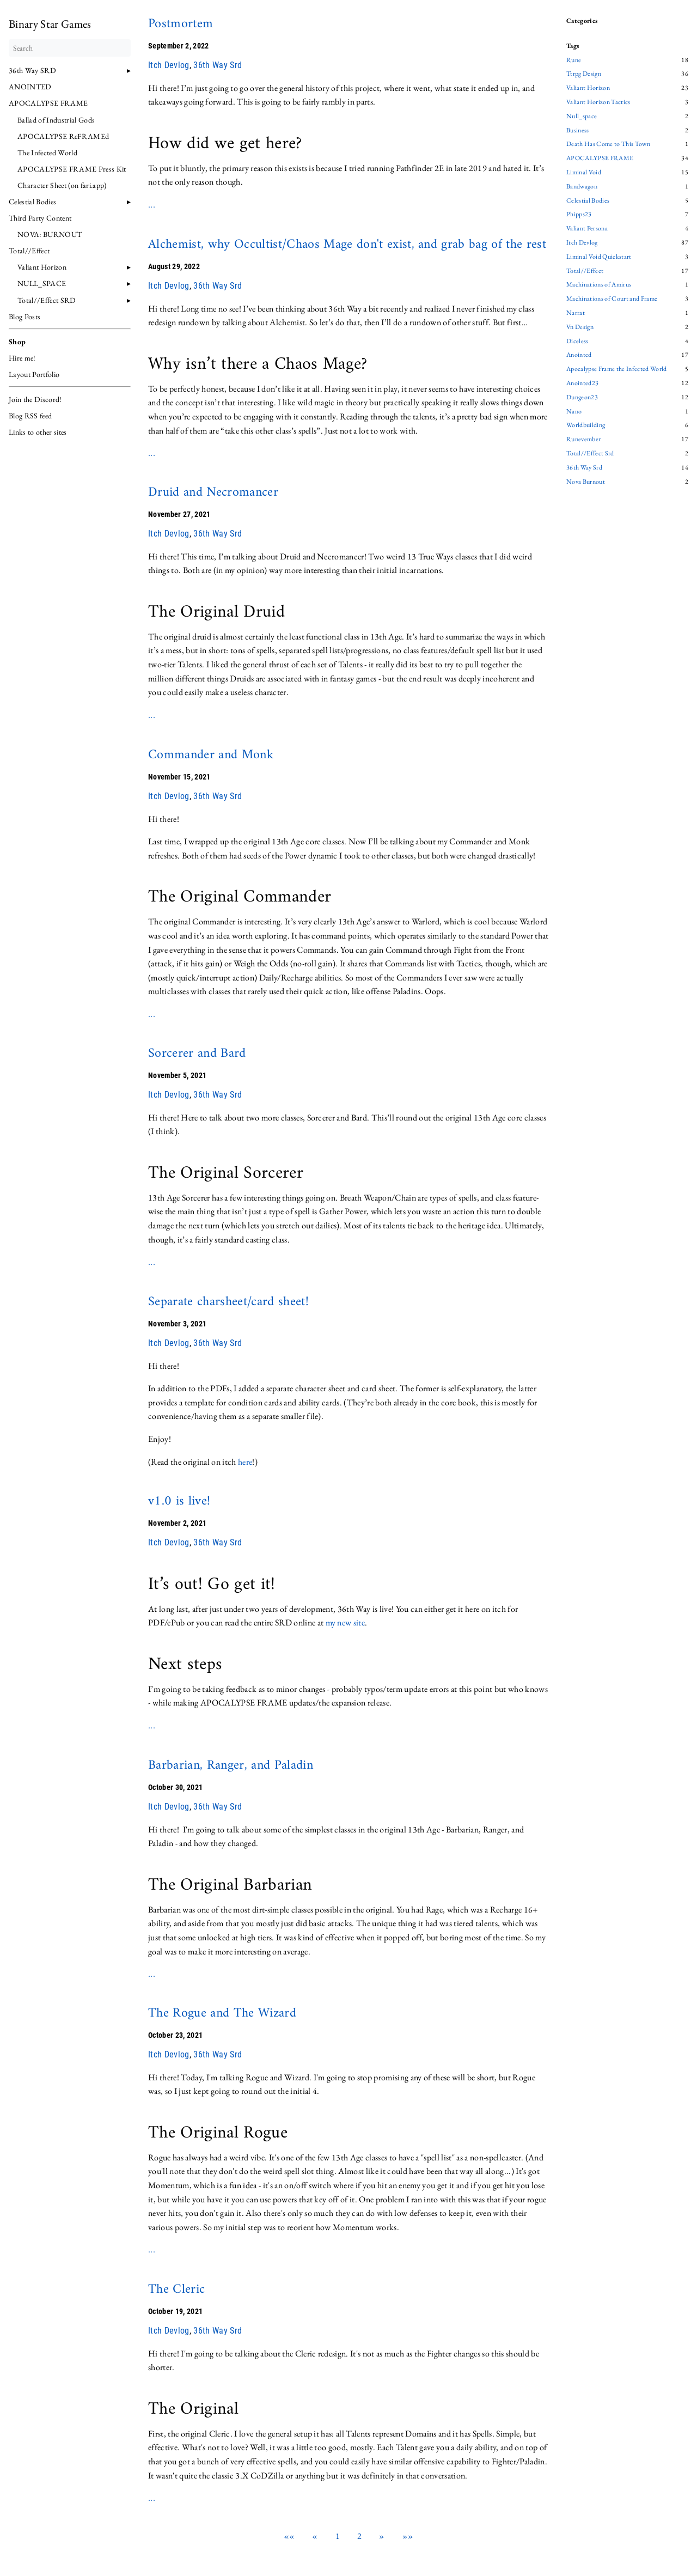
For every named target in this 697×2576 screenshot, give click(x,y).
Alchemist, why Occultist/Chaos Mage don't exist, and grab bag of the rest (347, 244)
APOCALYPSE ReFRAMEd (63, 136)
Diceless (577, 341)
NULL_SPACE (41, 283)
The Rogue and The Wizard (222, 2013)
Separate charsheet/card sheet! (228, 1301)
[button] (289, 2536)
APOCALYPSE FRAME (48, 103)
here (245, 1461)
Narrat (575, 313)
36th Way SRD (32, 70)
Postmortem (180, 24)
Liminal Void (583, 172)
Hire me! (22, 358)
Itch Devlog (168, 65)
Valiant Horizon (41, 267)
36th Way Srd (217, 65)
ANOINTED (30, 86)
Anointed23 (582, 383)
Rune (573, 60)
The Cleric (176, 2289)
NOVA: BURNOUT (49, 234)
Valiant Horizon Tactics (598, 102)
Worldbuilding (585, 425)
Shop (17, 341)
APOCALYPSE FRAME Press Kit (71, 169)
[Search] (70, 48)
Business (577, 131)
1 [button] (337, 2536)
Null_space (581, 116)
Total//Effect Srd (590, 454)
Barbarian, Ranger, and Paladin (230, 1765)
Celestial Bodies (32, 201)
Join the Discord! (35, 399)
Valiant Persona (587, 229)
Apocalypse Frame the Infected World (616, 369)
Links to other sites (38, 432)
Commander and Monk (210, 755)
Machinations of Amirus (598, 285)
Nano (574, 412)
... (151, 204)
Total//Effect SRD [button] (46, 300)
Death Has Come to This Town (608, 144)
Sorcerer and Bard (197, 1053)
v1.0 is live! (179, 1501)
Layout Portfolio (34, 374)
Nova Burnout (585, 482)
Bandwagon (581, 187)
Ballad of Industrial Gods (56, 119)
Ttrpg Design (583, 74)
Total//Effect (584, 271)
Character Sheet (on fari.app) (62, 185)
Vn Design (580, 327)
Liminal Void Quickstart (599, 257)
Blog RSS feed (30, 415)
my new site (345, 1622)
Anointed (579, 355)
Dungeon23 (582, 397)
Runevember (583, 439)
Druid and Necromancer (213, 492)
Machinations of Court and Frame (611, 299)
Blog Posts (24, 316)
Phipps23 (579, 214)
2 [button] (359, 2536)
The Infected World (47, 152)
